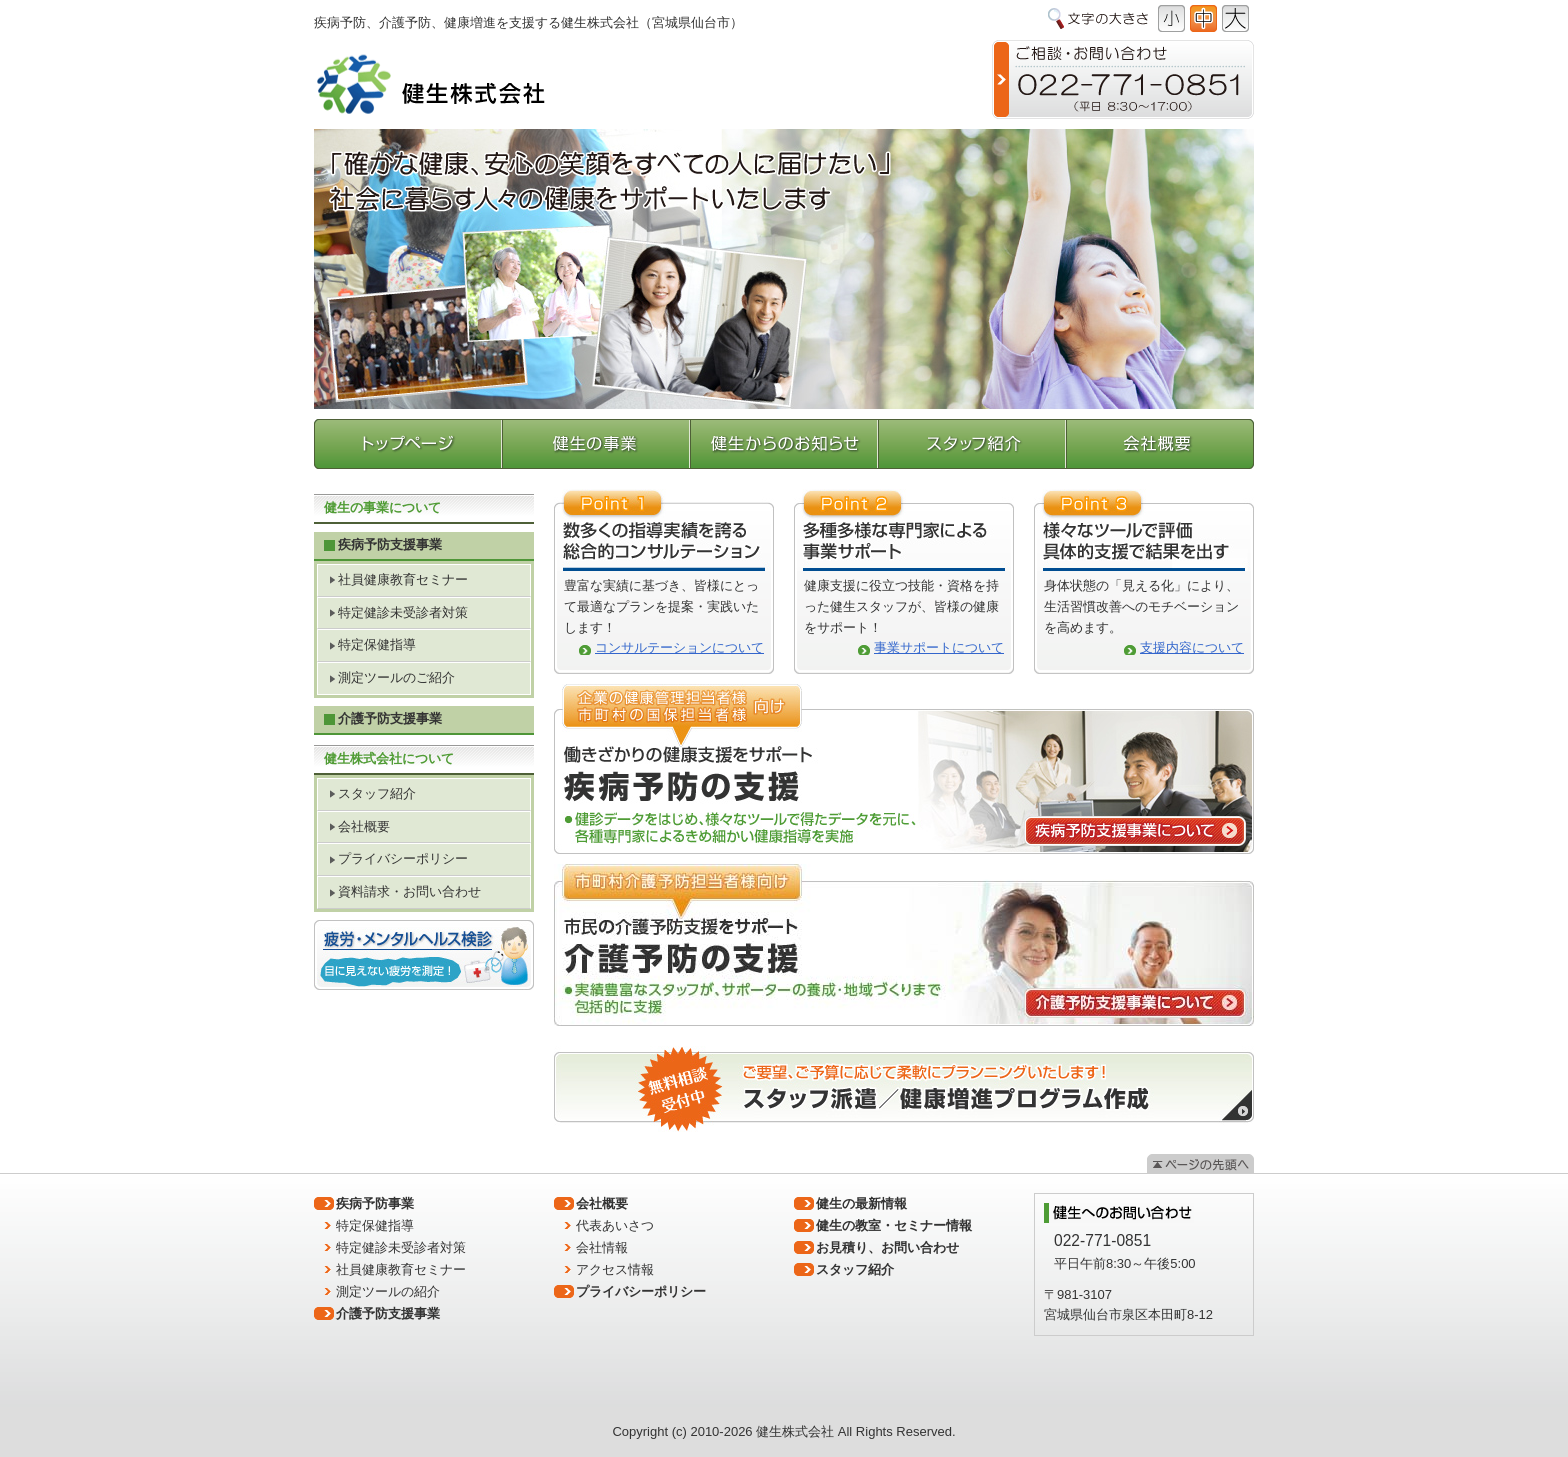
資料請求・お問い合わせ (409, 891)
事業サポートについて (939, 647)
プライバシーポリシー (403, 858)
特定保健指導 (377, 644)
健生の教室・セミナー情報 (894, 1225)
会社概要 (1160, 444)
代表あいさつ (615, 1225)
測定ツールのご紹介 (396, 677)
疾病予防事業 (375, 1203)
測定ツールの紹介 (388, 1291)
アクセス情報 (615, 1269)
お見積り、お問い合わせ (887, 1247)
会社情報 (602, 1247)
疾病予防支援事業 (390, 544)
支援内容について (1192, 647)
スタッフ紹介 (972, 444)
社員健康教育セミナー (403, 579)
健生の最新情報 (861, 1203)
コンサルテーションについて (679, 647)
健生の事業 (597, 444)
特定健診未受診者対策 (403, 612)
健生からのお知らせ (785, 444)
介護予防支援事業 (390, 718)
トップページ (408, 444)
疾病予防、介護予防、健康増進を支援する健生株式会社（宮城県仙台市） (528, 22)
